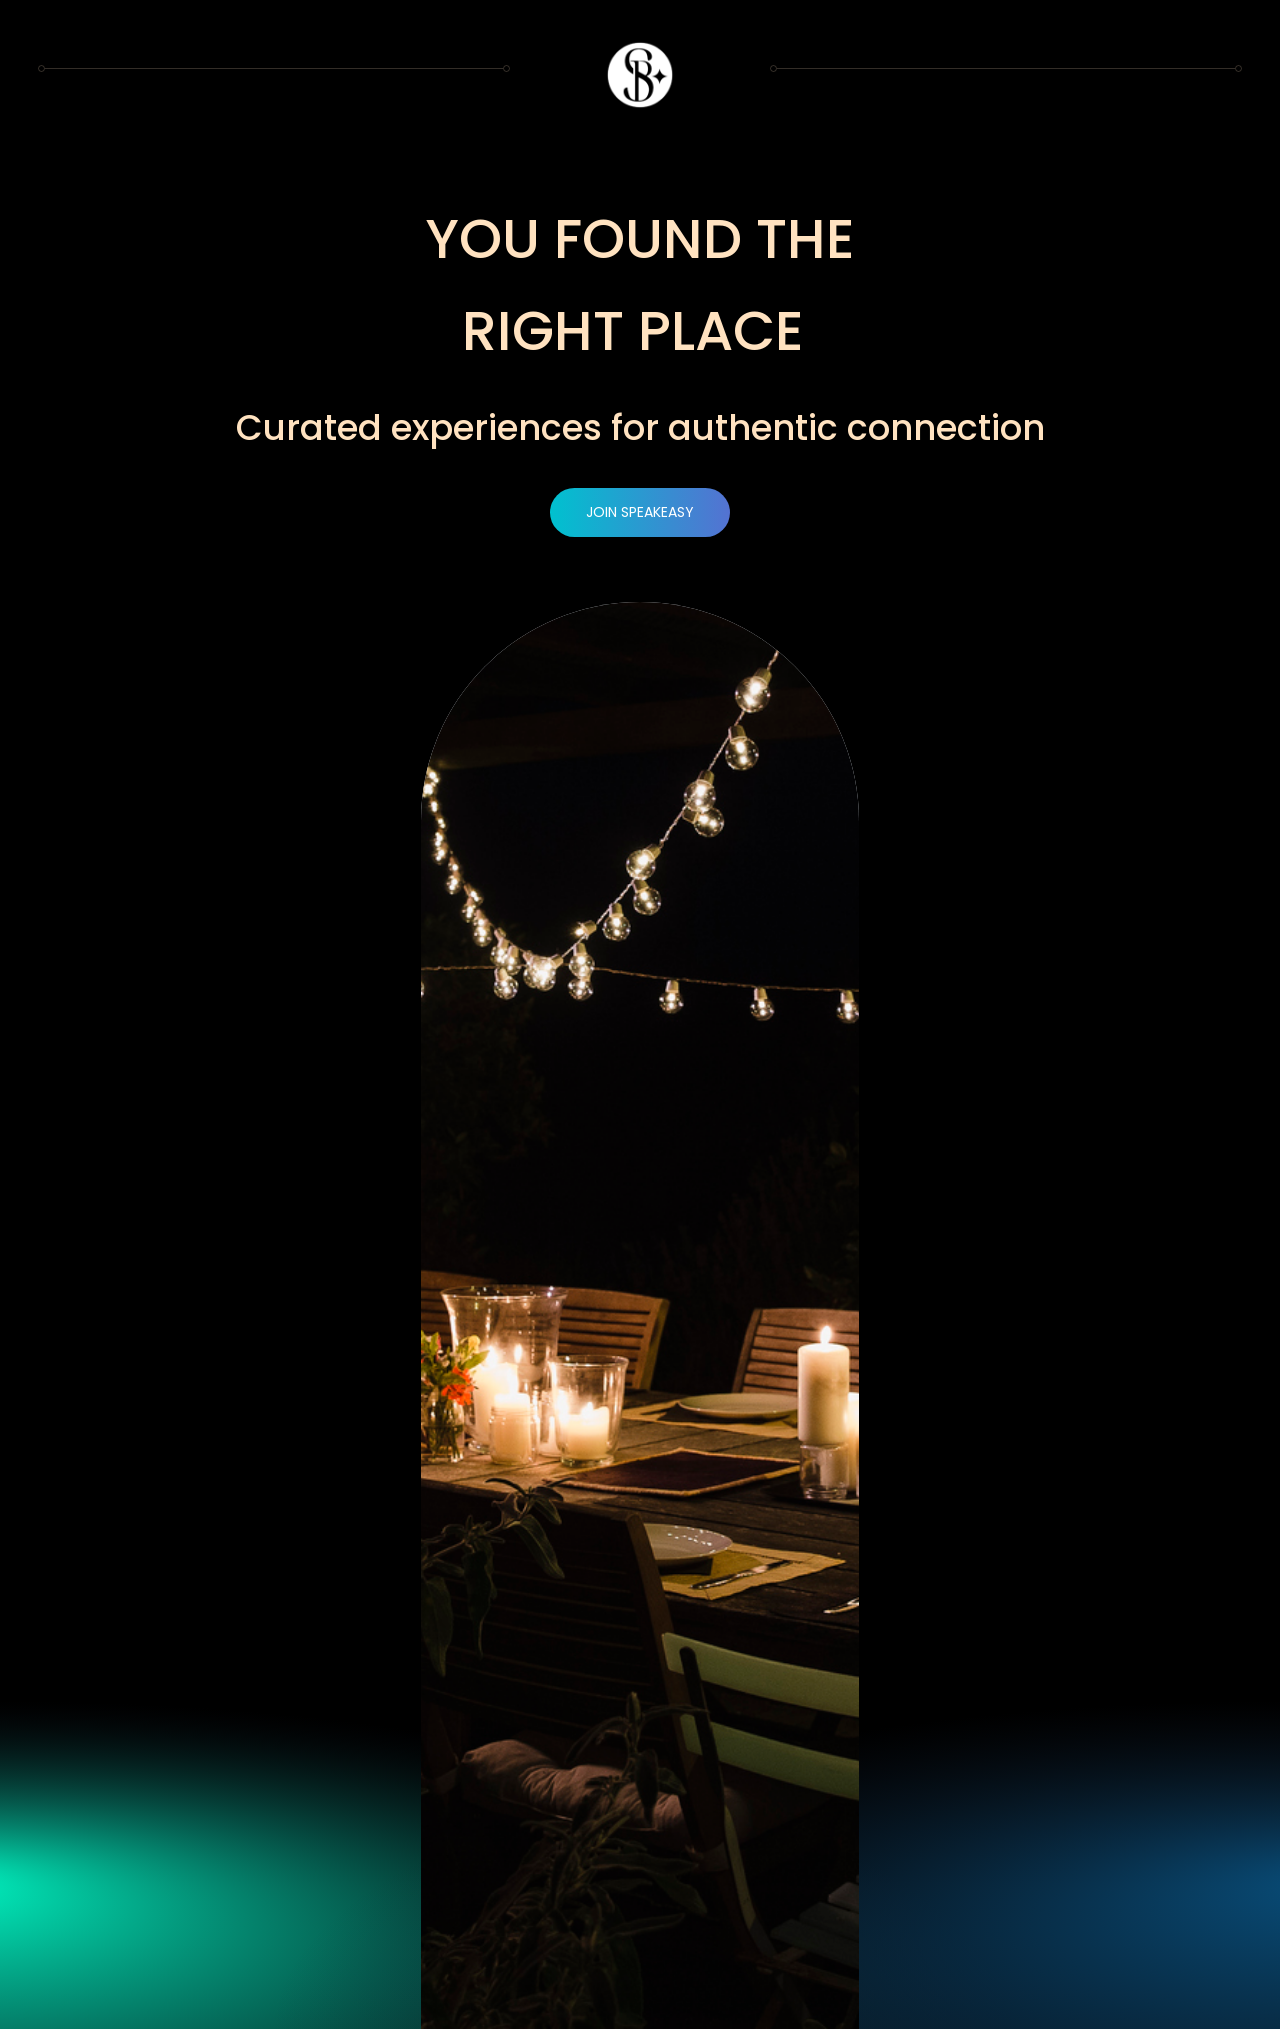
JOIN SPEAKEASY (640, 512)
